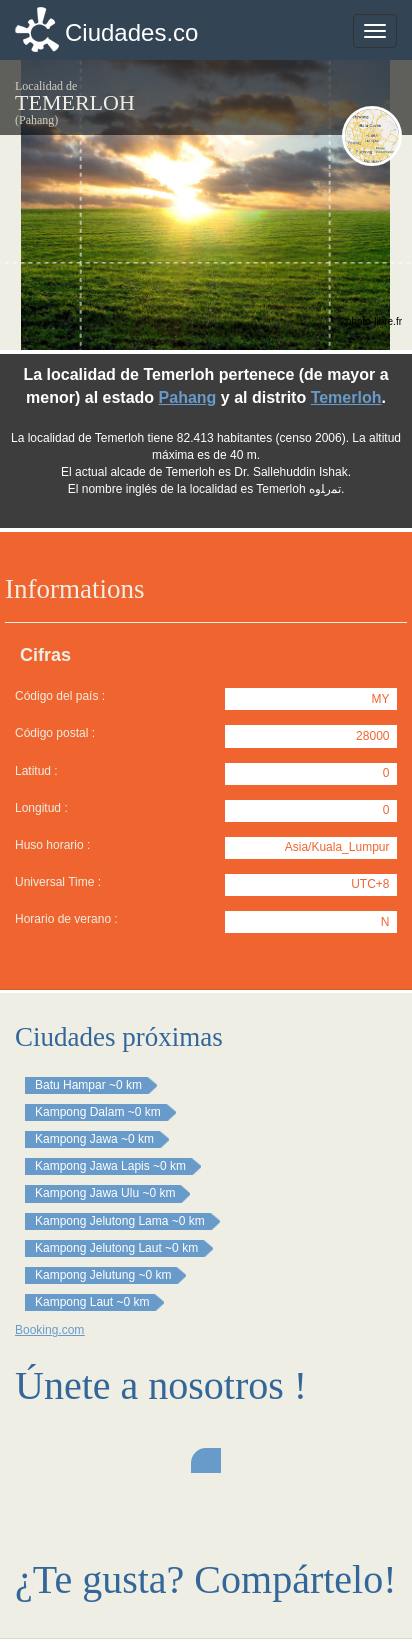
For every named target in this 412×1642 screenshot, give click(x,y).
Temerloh (346, 397)
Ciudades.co (131, 32)
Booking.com (49, 1330)
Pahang (188, 397)
